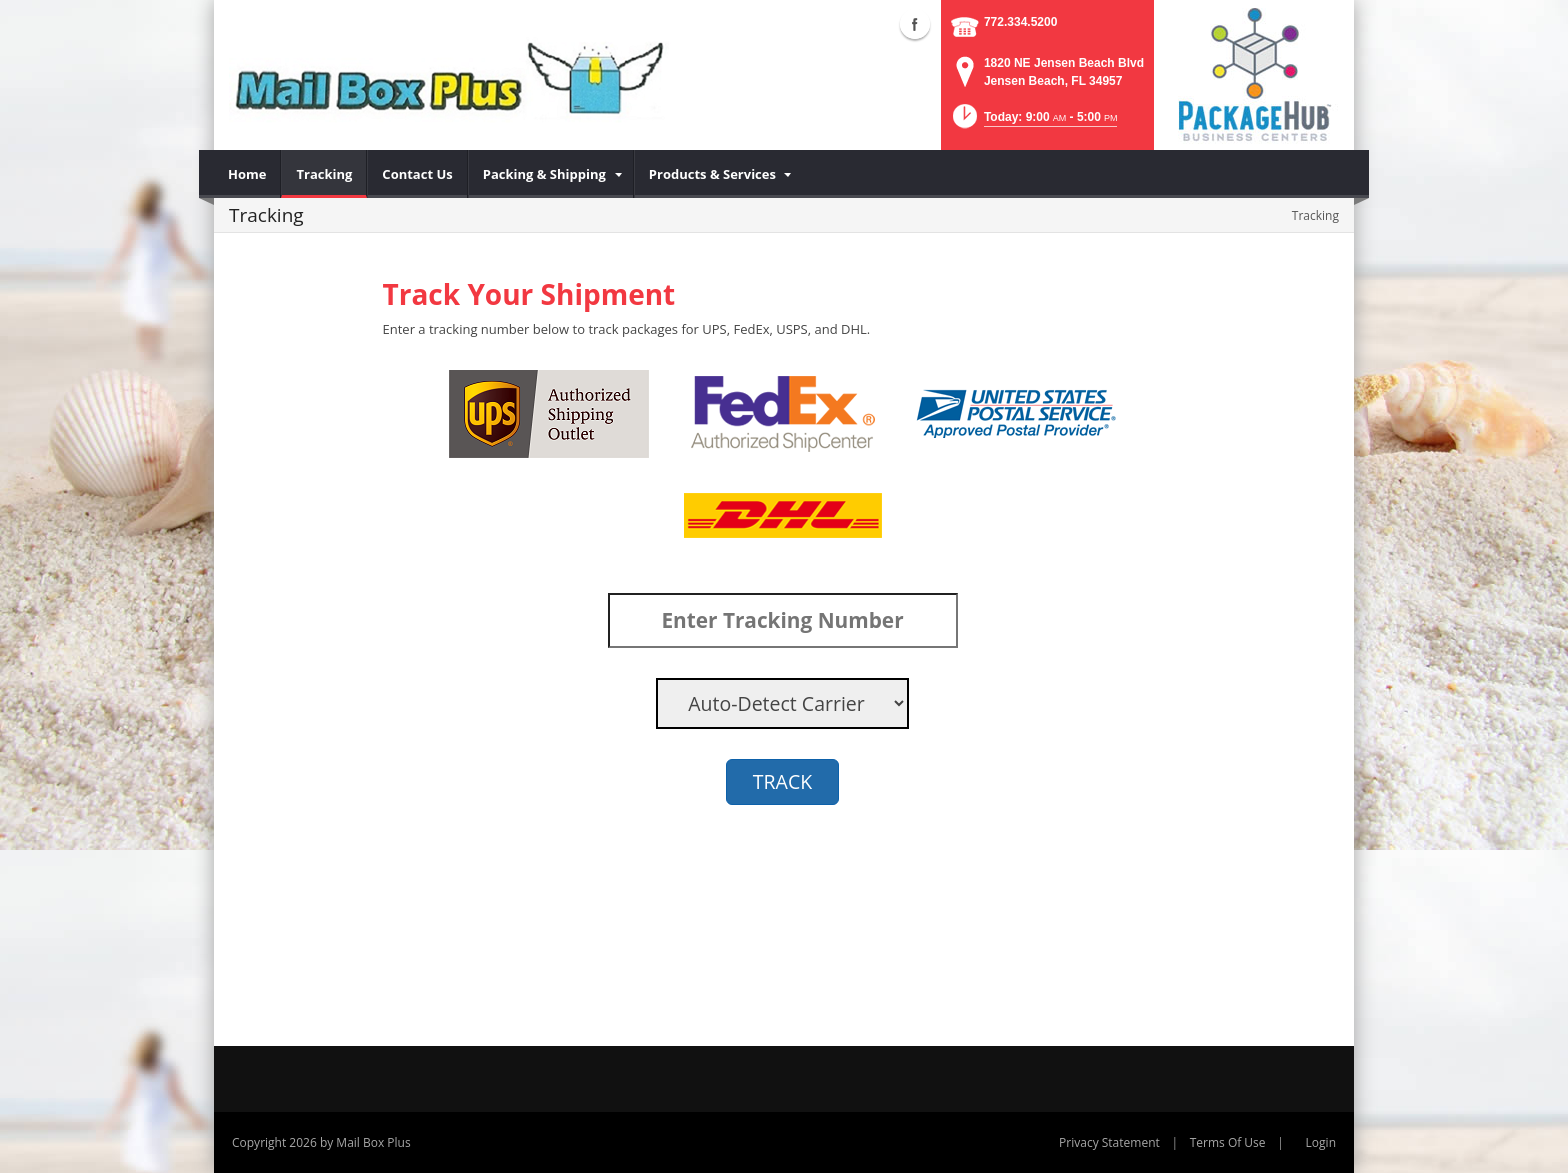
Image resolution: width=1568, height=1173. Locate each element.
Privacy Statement (1109, 1142)
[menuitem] (247, 174)
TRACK (782, 781)
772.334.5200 (1020, 22)
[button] (1033, 122)
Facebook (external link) (915, 24)
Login (1321, 1142)
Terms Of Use (1228, 1142)
